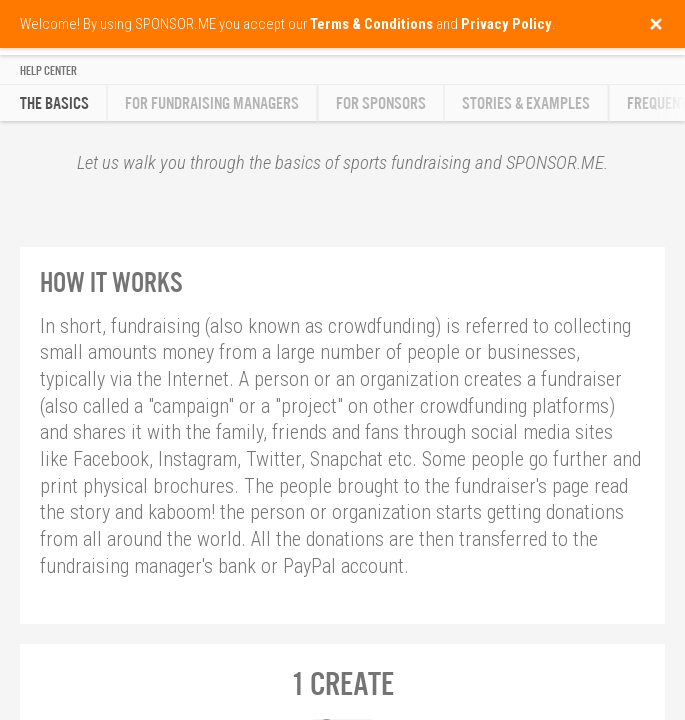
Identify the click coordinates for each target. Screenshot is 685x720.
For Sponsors (381, 103)
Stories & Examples (526, 103)
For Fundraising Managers (212, 103)
